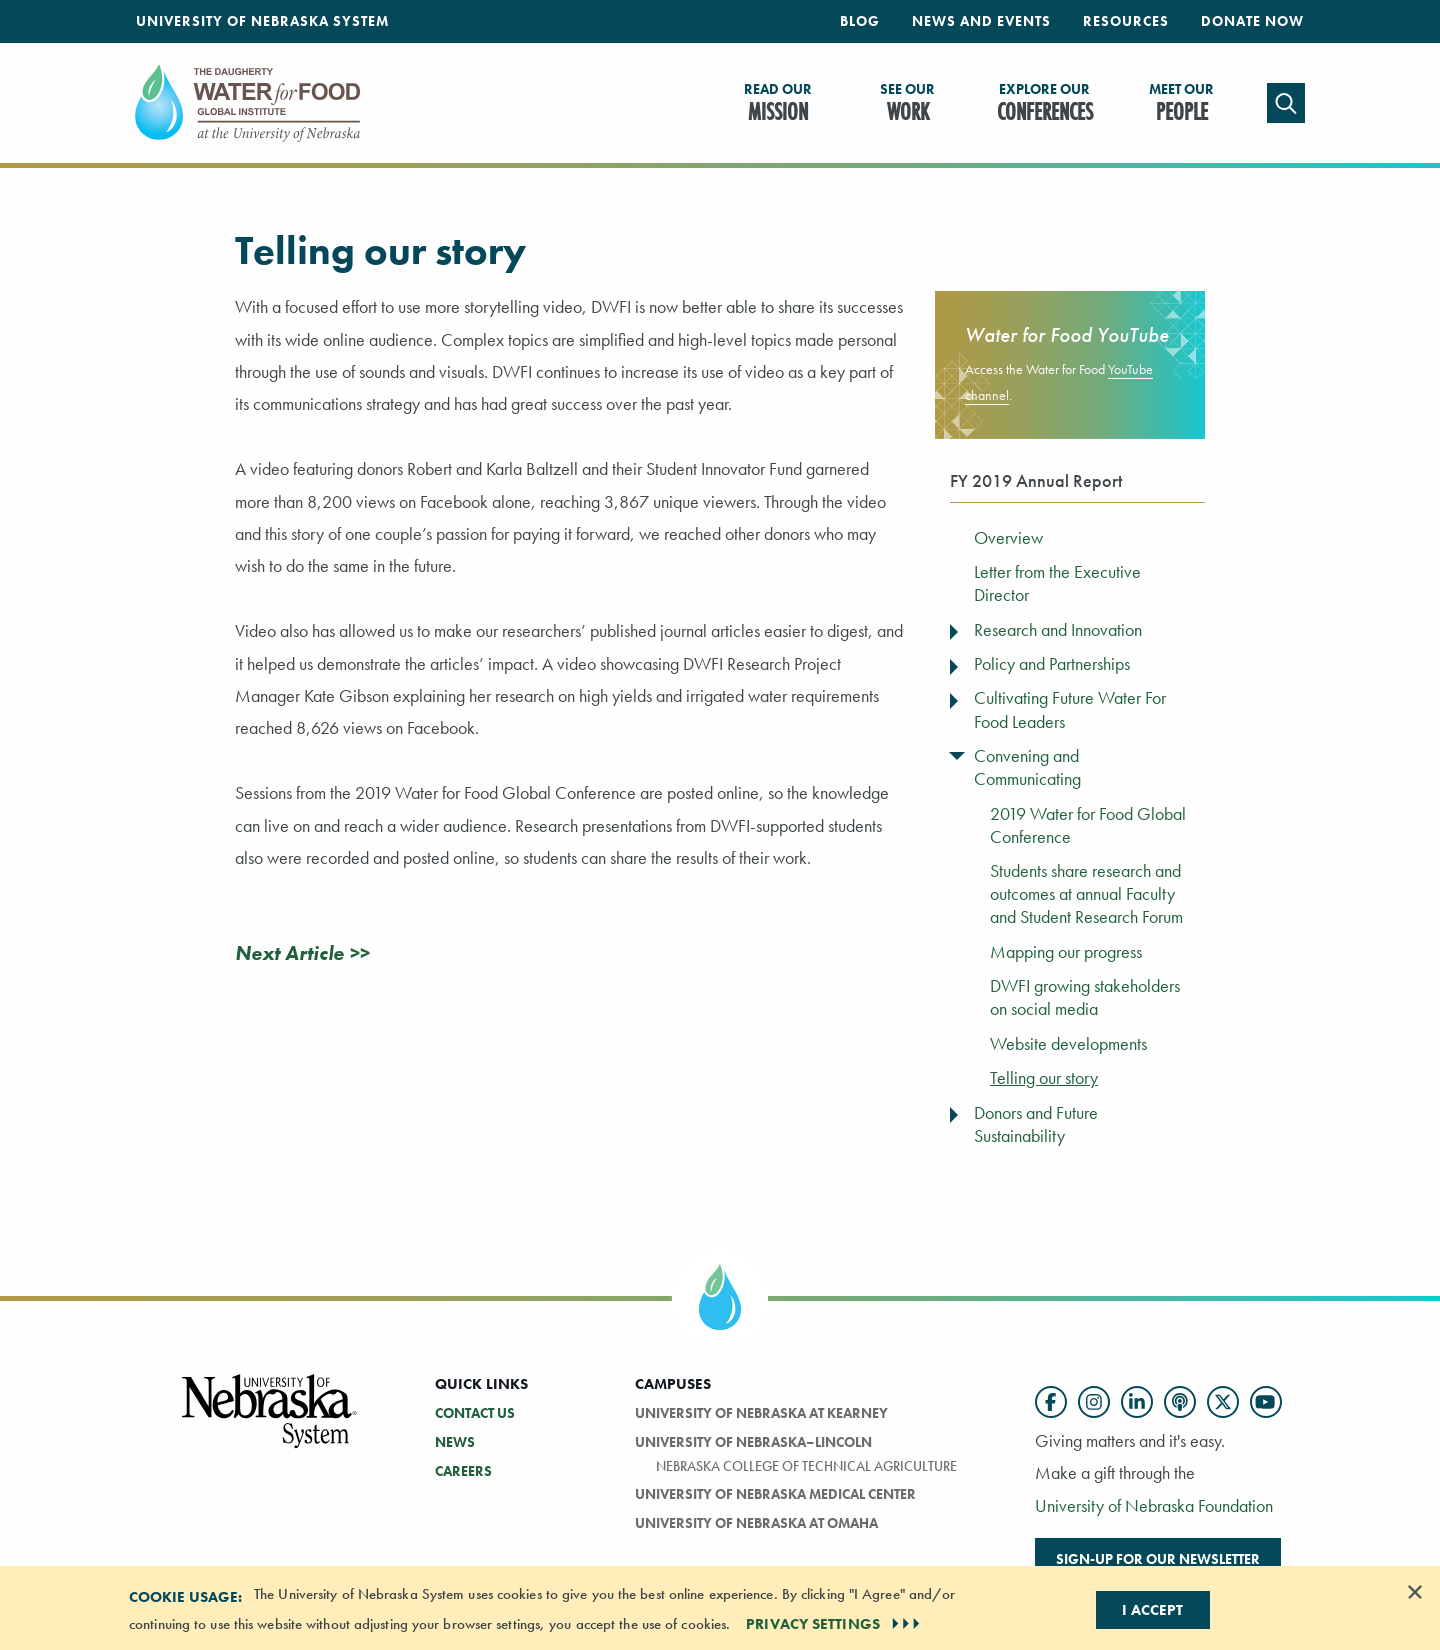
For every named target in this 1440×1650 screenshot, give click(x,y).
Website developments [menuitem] (1068, 1044)
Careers (463, 1471)
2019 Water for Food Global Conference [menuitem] (1088, 825)
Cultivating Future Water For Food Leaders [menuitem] (1070, 709)
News (455, 1442)
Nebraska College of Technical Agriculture (806, 1466)
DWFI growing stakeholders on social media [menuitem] (1085, 997)
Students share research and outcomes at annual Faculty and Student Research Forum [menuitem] (1086, 894)
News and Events (981, 21)
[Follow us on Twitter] (1223, 1402)
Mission (778, 104)
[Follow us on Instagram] (1094, 1402)
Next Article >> (302, 953)
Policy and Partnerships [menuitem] (1052, 664)
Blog (860, 21)
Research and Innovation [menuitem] (1058, 630)
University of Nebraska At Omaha (756, 1523)
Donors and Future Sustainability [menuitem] (1036, 1124)
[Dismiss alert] (1415, 1592)
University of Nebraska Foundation (1154, 1505)
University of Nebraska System (262, 21)
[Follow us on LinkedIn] (1137, 1402)
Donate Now (1252, 21)
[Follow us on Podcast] (1180, 1402)
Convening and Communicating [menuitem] (1027, 767)
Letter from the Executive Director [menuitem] (1057, 583)
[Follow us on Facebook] (1051, 1402)
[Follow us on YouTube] (1266, 1402)
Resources (1126, 21)
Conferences (1045, 104)
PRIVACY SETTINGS (835, 1624)
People (1181, 104)
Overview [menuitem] (1008, 538)
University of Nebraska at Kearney (761, 1413)
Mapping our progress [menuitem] (1066, 952)
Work (907, 104)
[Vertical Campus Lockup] (270, 1422)
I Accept (1152, 1610)
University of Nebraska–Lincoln (753, 1442)
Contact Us (475, 1413)
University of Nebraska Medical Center (775, 1494)
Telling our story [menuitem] (1044, 1078)
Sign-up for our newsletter (1158, 1559)
